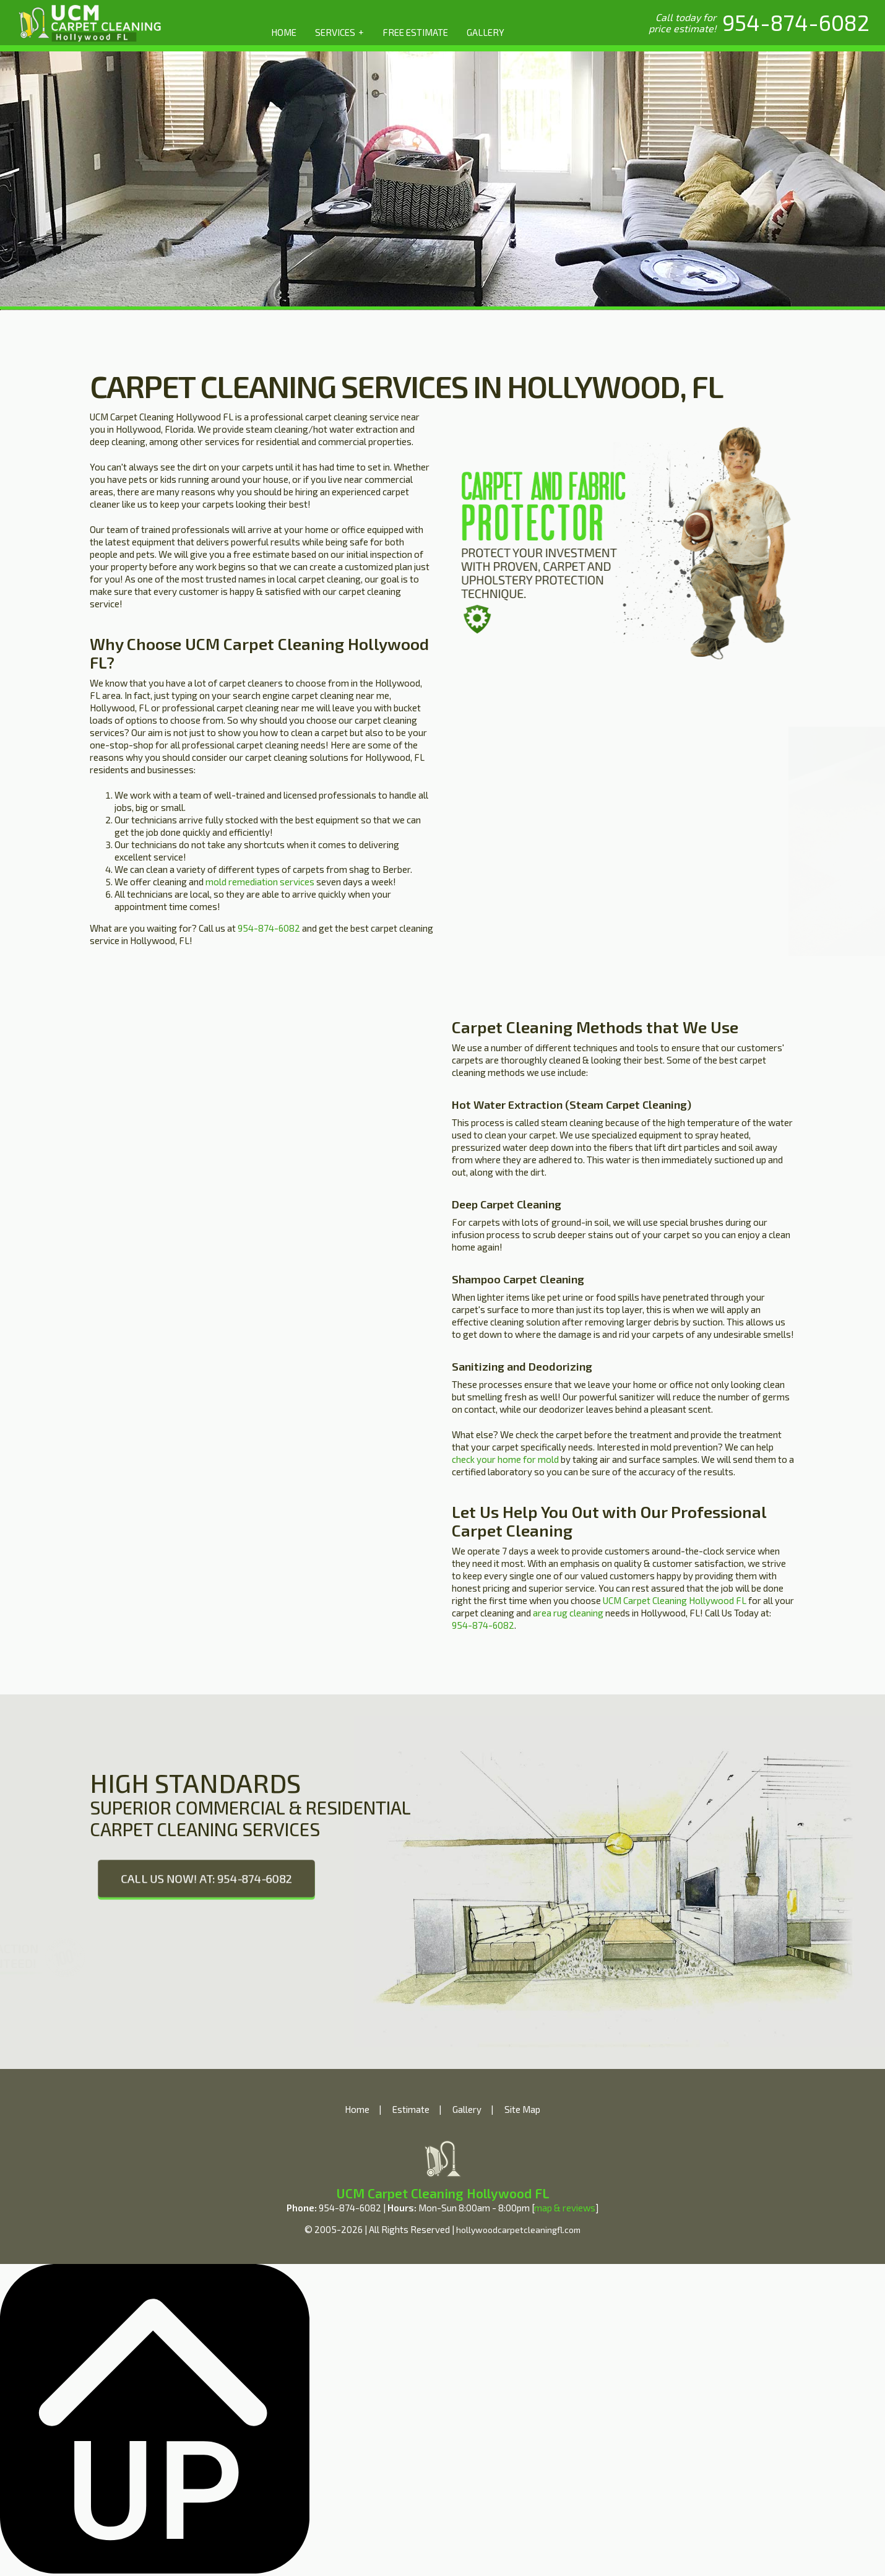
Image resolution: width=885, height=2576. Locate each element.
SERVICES (339, 31)
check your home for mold (505, 1459)
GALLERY (485, 32)
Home (357, 2109)
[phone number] (796, 22)
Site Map (522, 2109)
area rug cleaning (568, 1612)
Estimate (411, 2109)
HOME (283, 32)
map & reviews (564, 2207)
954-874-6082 (269, 928)
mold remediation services (259, 881)
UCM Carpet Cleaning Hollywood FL (674, 1600)
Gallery (466, 2109)
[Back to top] (154, 2569)
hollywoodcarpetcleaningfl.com (518, 2229)
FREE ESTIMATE (415, 32)
